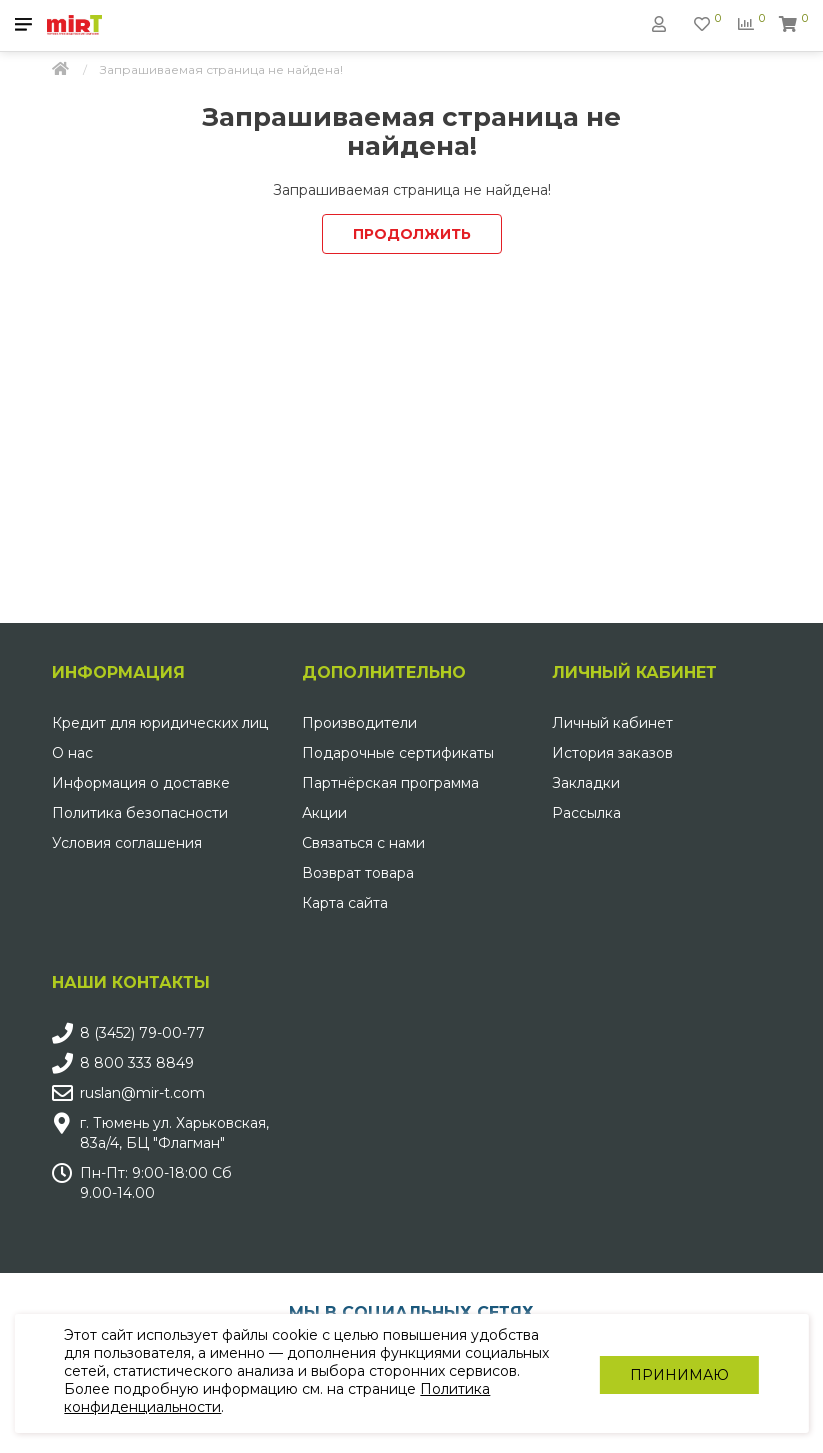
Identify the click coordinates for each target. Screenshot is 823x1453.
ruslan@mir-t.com (142, 1093)
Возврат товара (358, 873)
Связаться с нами (363, 843)
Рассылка (586, 813)
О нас (72, 753)
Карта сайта (345, 903)
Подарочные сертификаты (398, 753)
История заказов (612, 753)
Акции (324, 813)
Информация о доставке (141, 783)
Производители (359, 723)
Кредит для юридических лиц (160, 723)
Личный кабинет (612, 723)
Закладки (586, 783)
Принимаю (678, 1374)
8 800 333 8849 (137, 1063)
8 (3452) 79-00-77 (142, 1033)
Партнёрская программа (390, 783)
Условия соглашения (127, 843)
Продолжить (412, 234)
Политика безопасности (140, 813)
